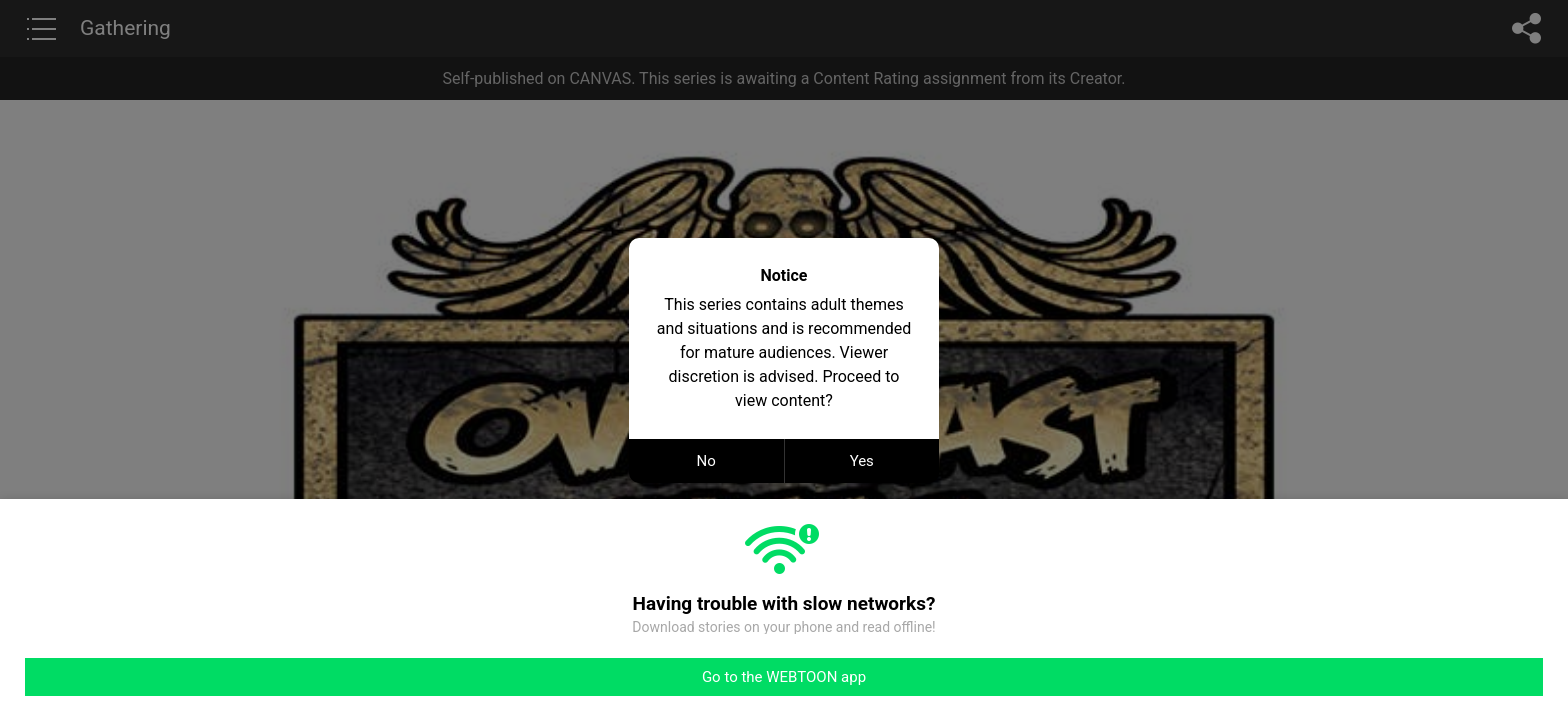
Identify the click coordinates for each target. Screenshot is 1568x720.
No (706, 461)
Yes (862, 461)
